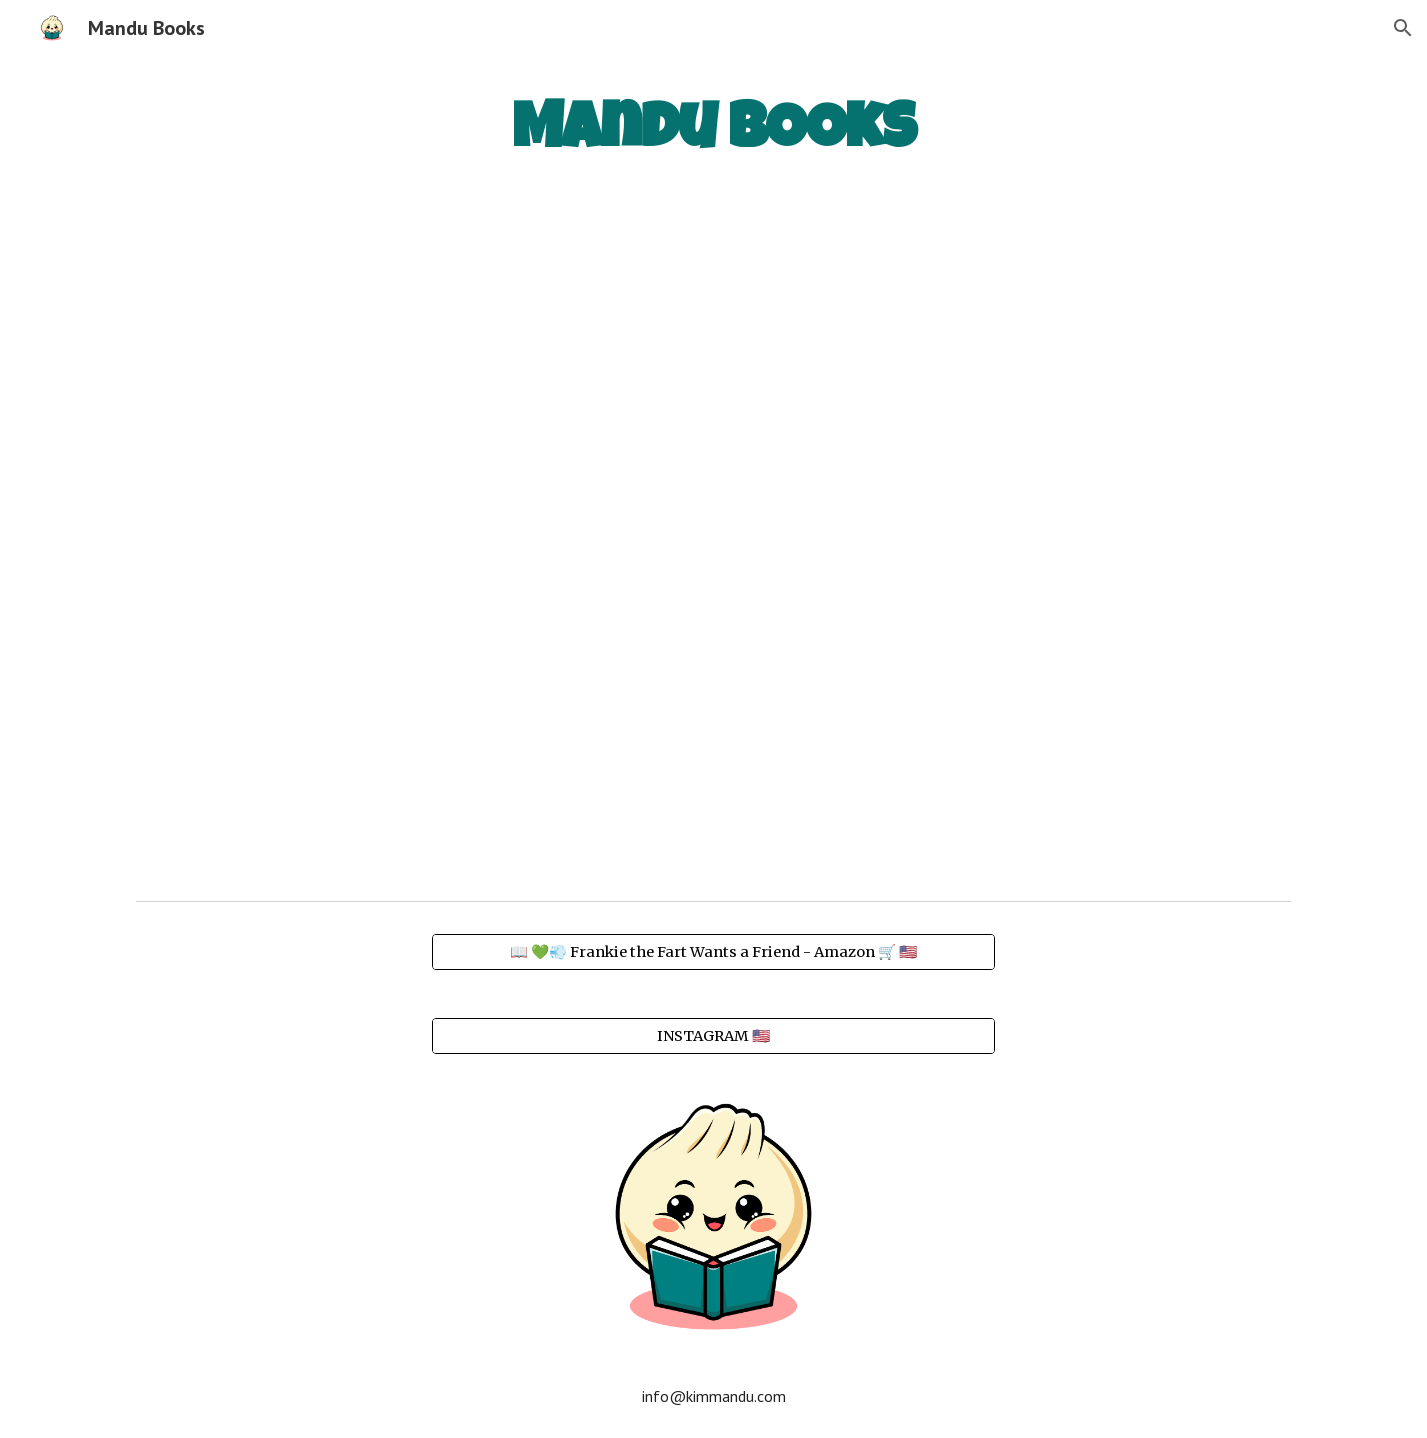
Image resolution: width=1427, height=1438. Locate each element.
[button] (1403, 28)
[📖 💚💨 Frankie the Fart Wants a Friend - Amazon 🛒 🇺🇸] (713, 951)
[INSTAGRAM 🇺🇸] (713, 1035)
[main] (713, 130)
